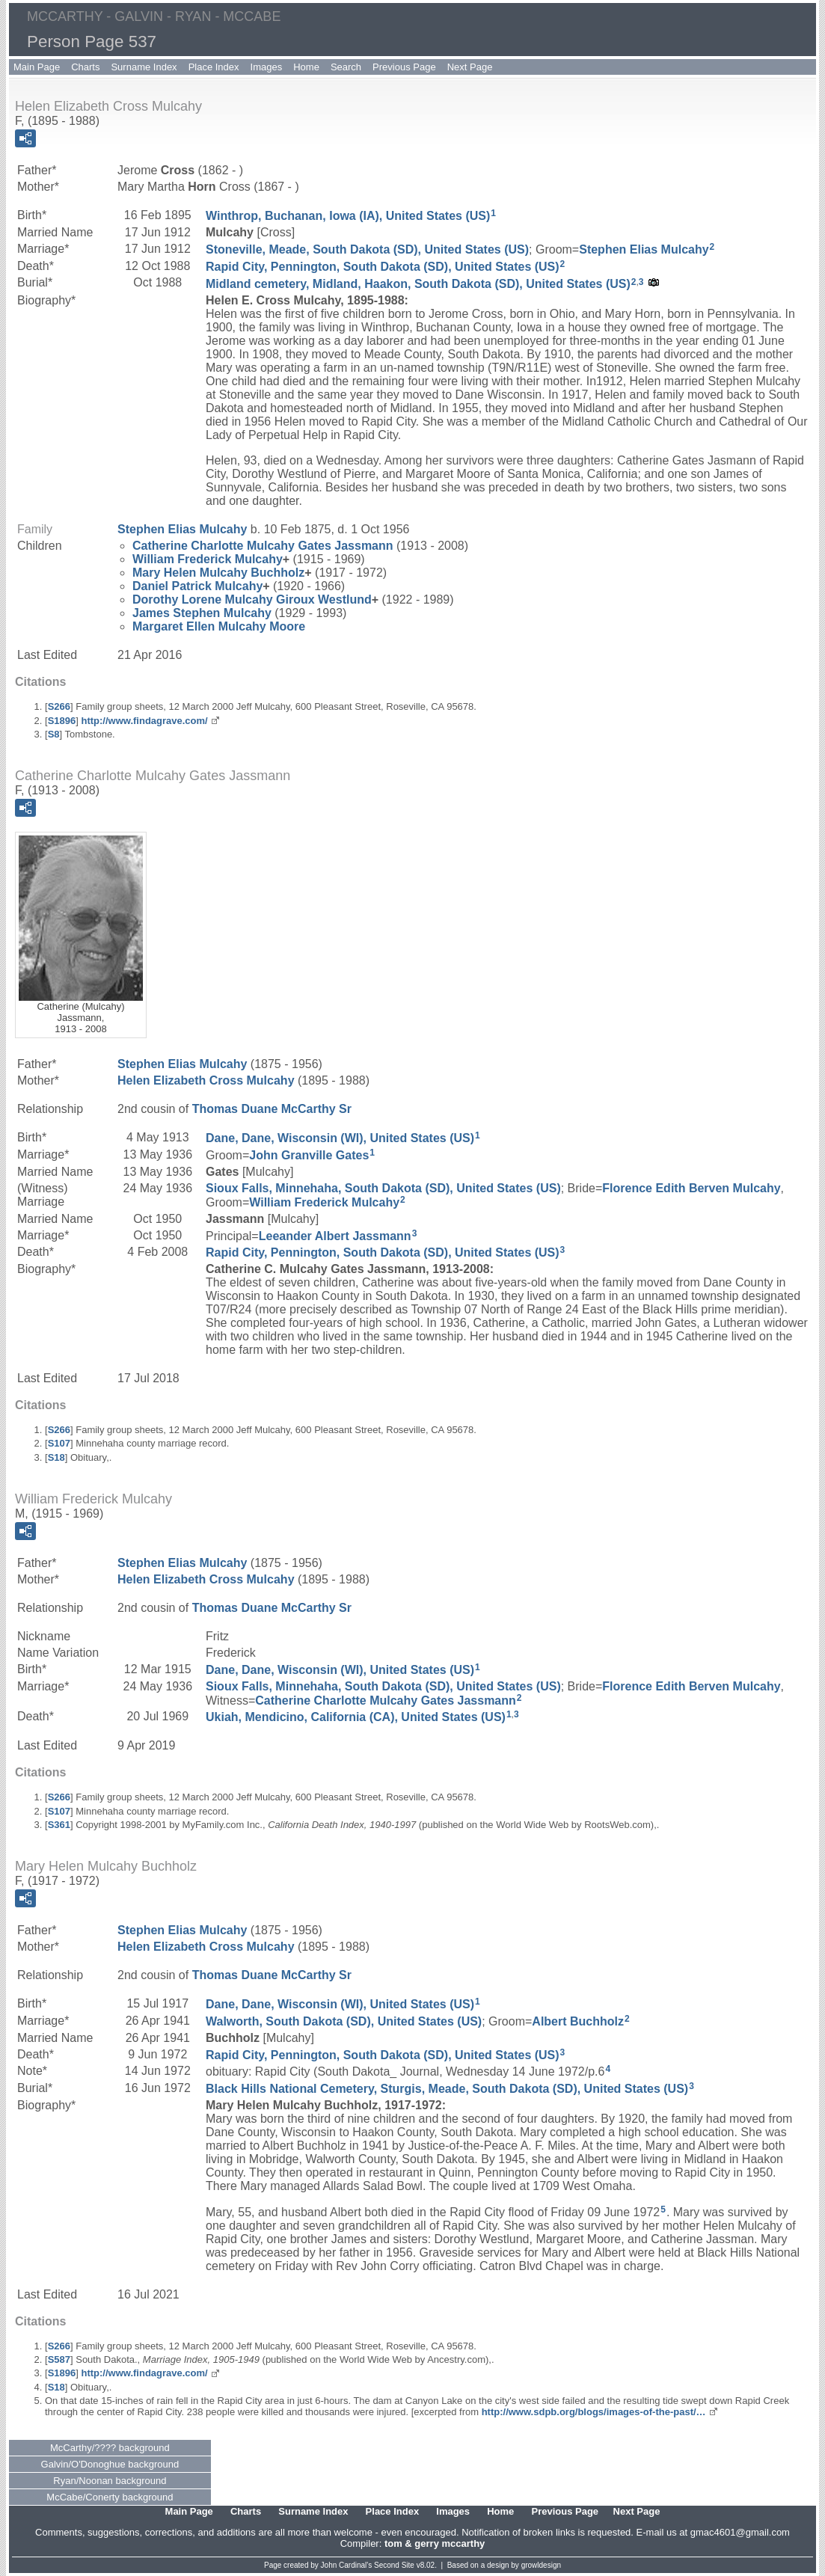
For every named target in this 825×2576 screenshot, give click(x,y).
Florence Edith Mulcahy (691, 1188)
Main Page (36, 67)
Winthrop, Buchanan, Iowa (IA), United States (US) (348, 215)
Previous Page (404, 67)
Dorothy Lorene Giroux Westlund (252, 599)
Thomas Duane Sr (272, 1109)
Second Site (394, 2565)
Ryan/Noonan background (109, 2480)
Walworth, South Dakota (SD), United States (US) (344, 2021)
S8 (54, 734)
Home (306, 67)
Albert (578, 2021)
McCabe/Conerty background (109, 2497)
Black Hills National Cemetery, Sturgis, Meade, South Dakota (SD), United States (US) (447, 2088)
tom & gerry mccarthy (434, 2543)
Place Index (213, 67)
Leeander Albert (335, 1235)
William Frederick (207, 559)
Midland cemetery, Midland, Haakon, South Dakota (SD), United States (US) (418, 283)
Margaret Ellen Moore (218, 626)
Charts (85, 67)
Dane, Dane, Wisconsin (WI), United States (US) (340, 1138)
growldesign (541, 2565)
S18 (56, 1457)
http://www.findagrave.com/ (144, 720)
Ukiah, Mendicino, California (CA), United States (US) (356, 1717)
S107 (59, 1443)
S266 (59, 706)
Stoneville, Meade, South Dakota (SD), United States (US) (367, 249)
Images (267, 67)
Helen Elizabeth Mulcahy (206, 1080)
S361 (59, 1824)
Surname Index (144, 67)
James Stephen (202, 613)
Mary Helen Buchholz (218, 572)
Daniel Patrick (197, 586)
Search (346, 67)
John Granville (309, 1155)
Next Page (470, 67)
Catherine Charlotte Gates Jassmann (262, 545)
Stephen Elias (643, 249)
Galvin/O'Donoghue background (110, 2464)
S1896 (62, 720)
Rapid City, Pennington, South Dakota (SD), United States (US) (382, 266)
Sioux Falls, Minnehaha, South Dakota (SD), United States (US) (383, 1188)
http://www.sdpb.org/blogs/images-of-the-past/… (594, 2411)
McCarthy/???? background (110, 2447)
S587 (59, 2359)
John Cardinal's (346, 2565)
